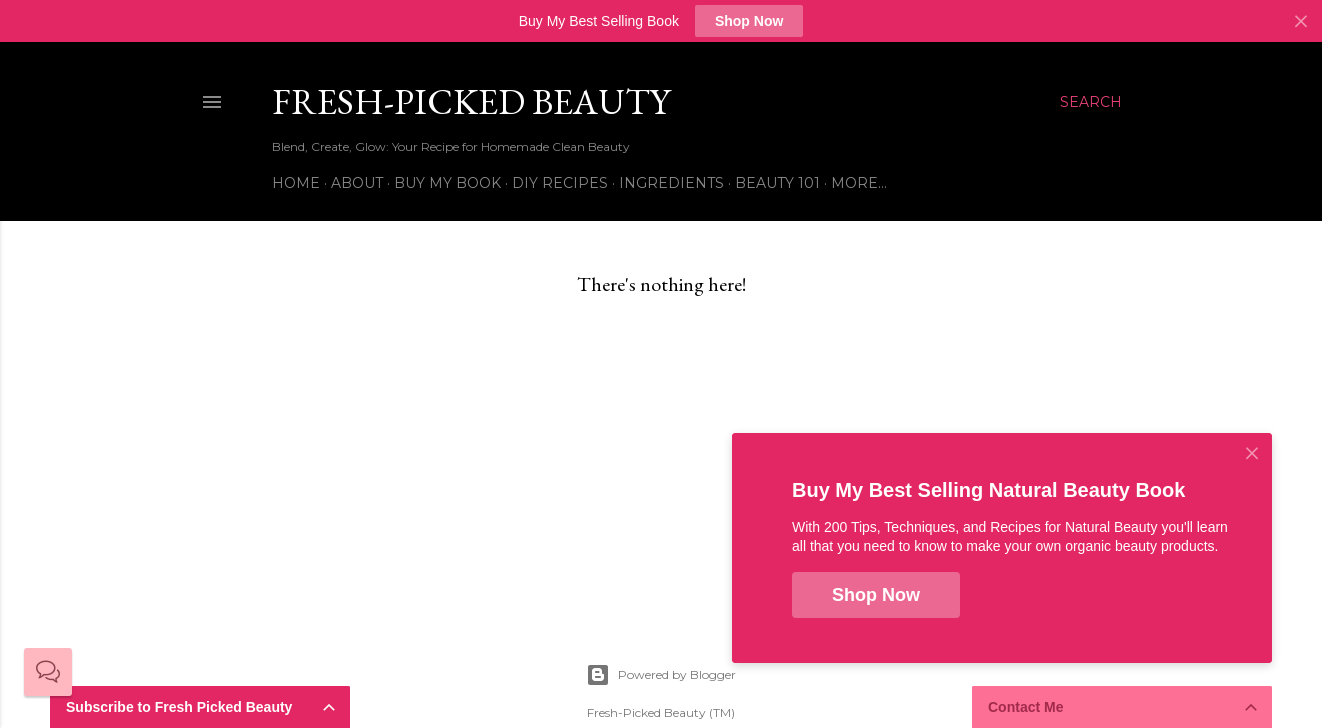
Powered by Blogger (661, 675)
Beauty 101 (777, 183)
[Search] (1091, 102)
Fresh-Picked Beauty (471, 101)
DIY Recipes (560, 183)
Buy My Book (447, 183)
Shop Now (749, 21)
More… (859, 183)
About (357, 183)
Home (296, 183)
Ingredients (671, 183)
